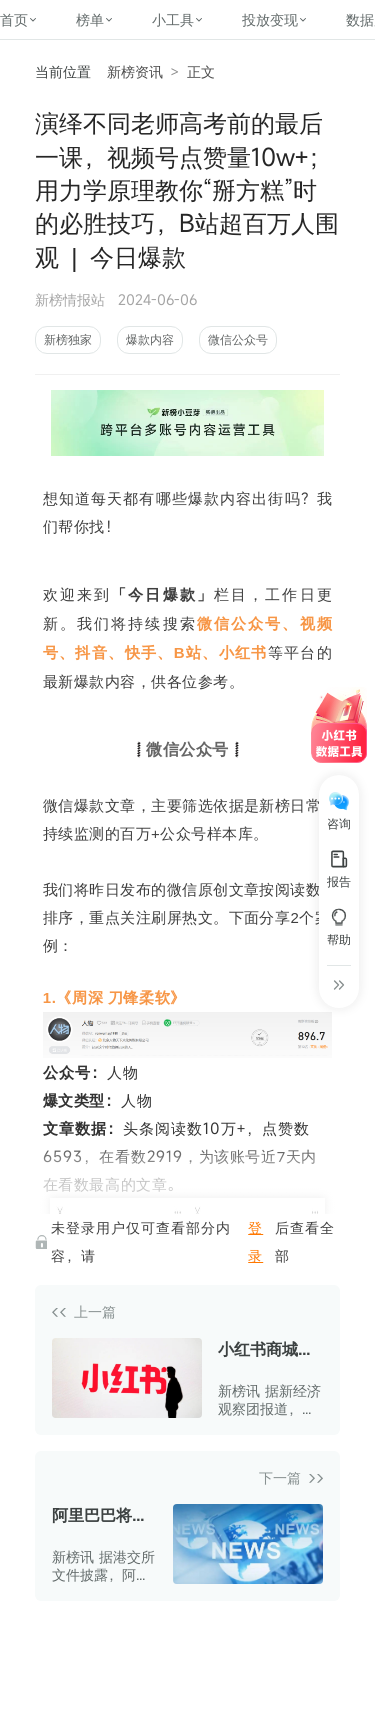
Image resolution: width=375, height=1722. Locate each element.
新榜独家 (68, 339)
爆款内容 (150, 339)
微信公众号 (238, 339)
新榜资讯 (135, 71)
